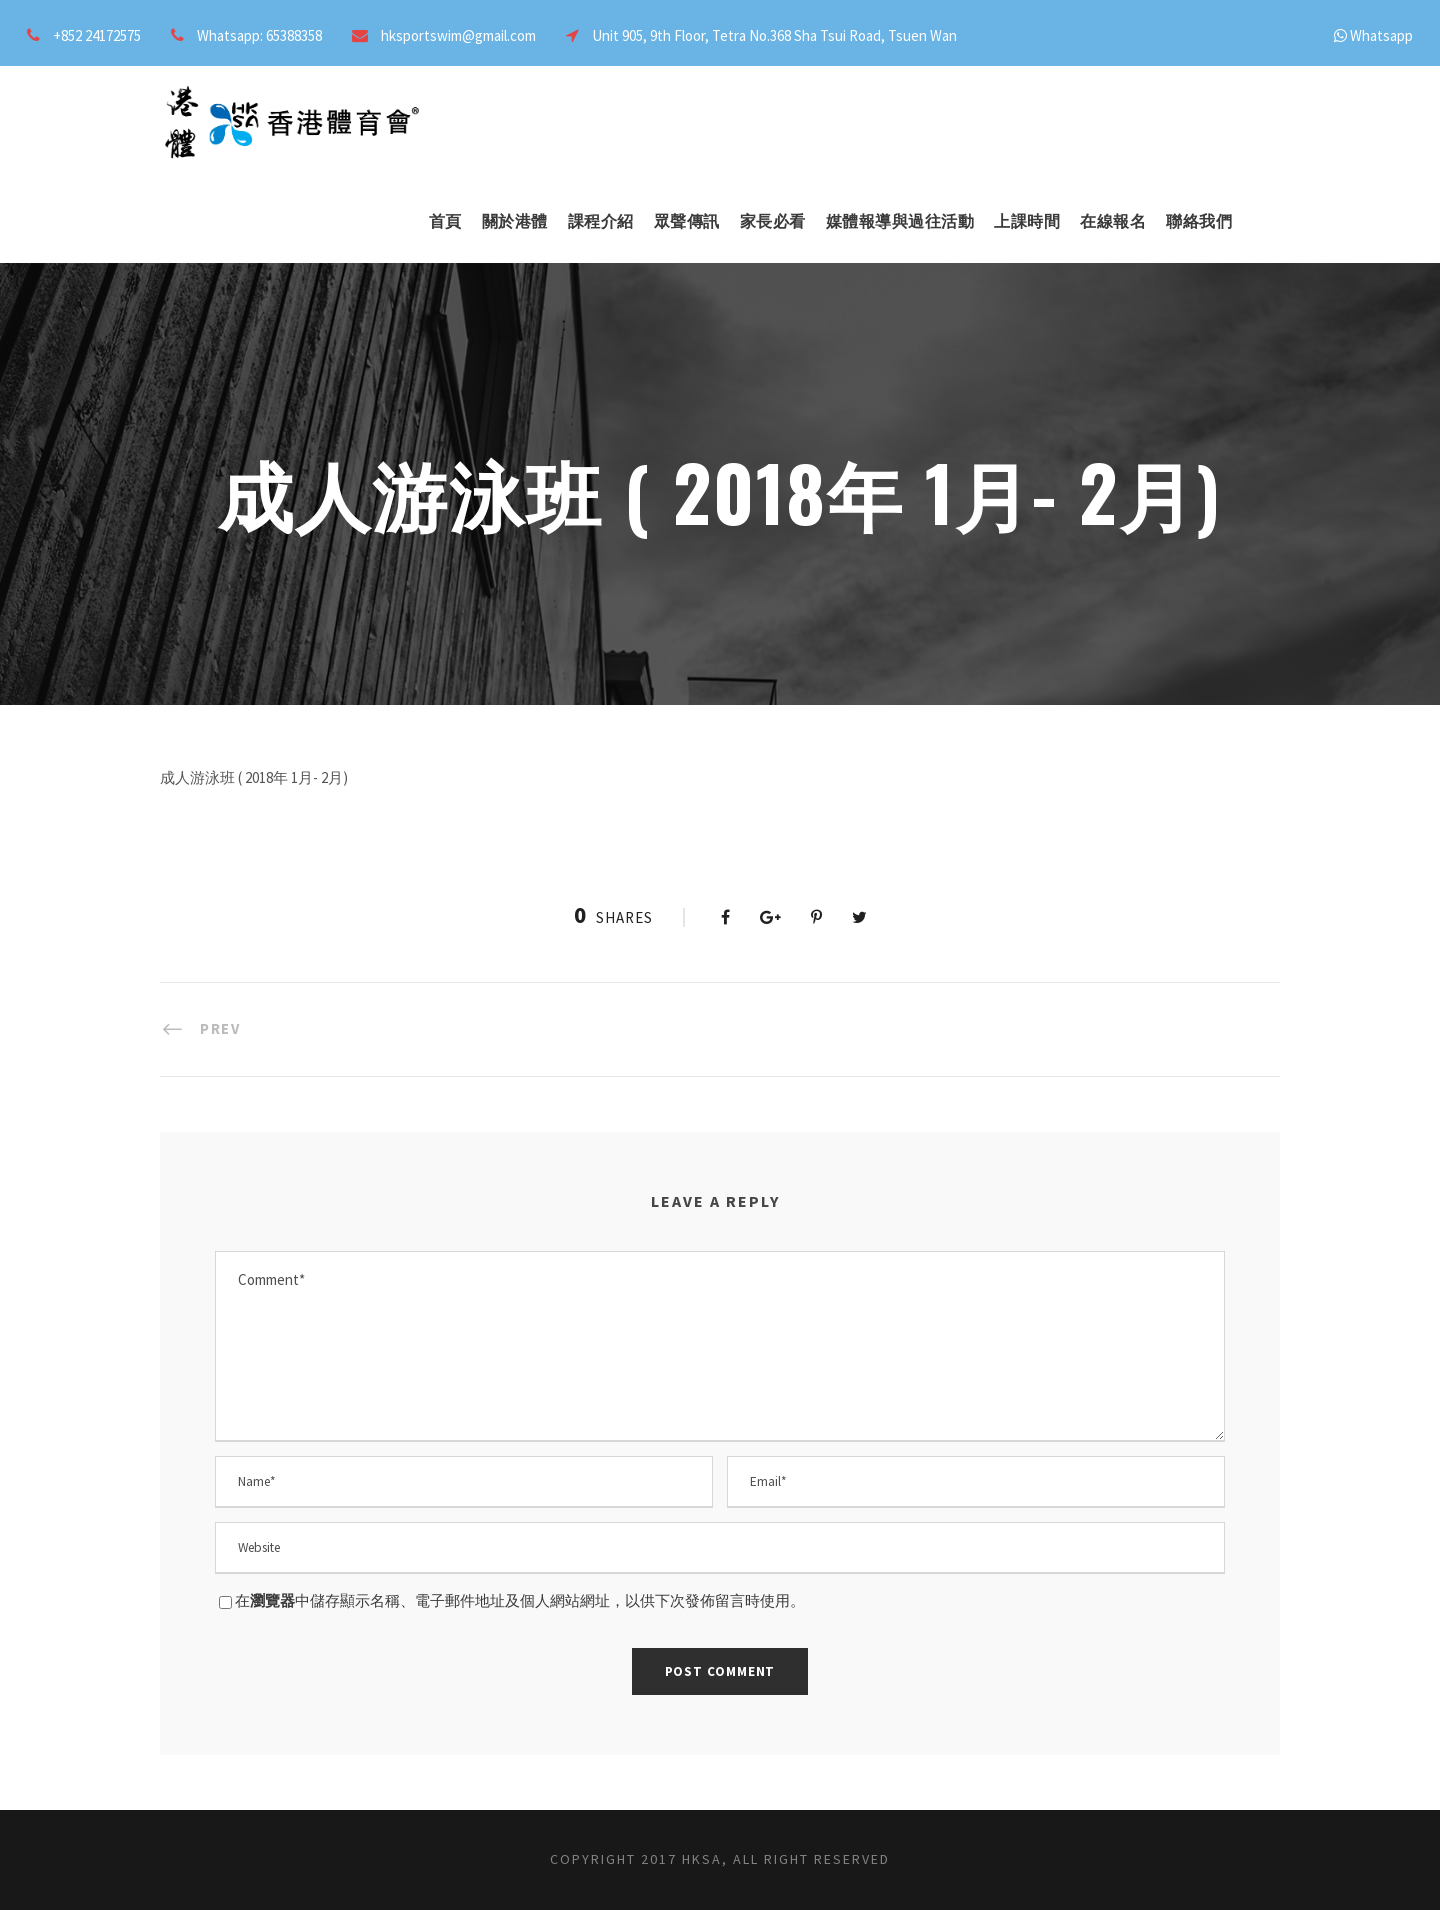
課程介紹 (601, 221)
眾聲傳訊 (687, 221)
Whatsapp (1381, 35)
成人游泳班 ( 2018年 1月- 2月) (254, 777)
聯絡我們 (1199, 221)
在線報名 (1113, 221)
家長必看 (773, 221)
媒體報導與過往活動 (900, 221)
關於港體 (515, 221)
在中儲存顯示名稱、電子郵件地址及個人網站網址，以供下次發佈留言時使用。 (520, 1600)
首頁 (445, 221)
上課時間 (1027, 221)
